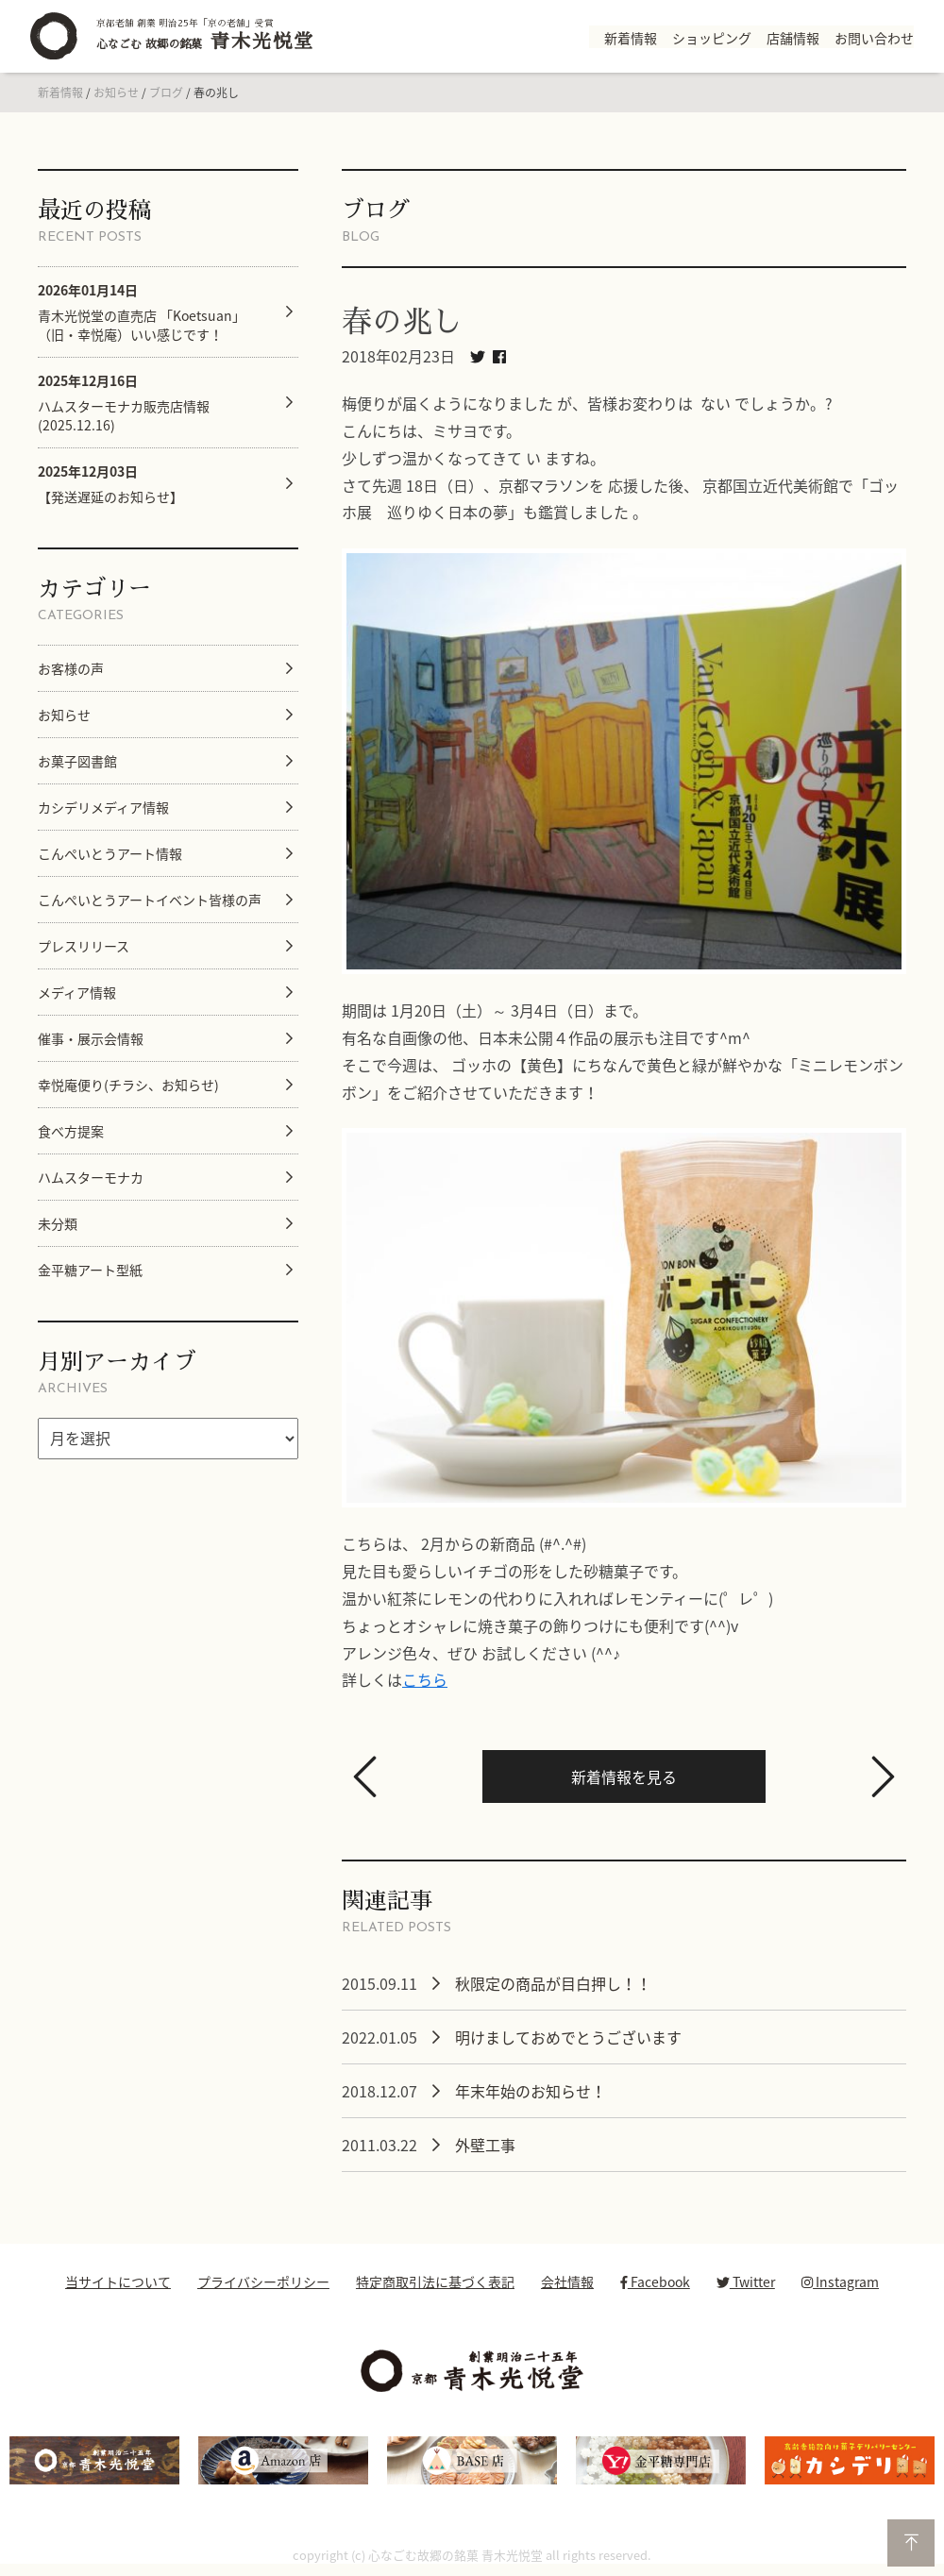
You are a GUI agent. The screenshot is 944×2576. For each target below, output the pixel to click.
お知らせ (116, 92)
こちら (424, 1679)
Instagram (840, 2281)
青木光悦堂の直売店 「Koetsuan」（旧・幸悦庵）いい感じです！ (141, 312)
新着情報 (60, 92)
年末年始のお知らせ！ (530, 2090)
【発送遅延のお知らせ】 (110, 484)
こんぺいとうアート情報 (110, 853)
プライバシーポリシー (263, 2281)
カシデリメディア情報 (103, 807)
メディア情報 (77, 992)
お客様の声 (71, 668)
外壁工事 (485, 2144)
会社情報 (567, 2281)
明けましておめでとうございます (568, 2037)
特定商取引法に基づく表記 (435, 2281)
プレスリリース (83, 945)
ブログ (166, 92)
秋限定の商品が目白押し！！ (553, 1983)
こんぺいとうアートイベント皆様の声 (149, 899)
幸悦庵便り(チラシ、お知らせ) (128, 1084)
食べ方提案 (71, 1130)
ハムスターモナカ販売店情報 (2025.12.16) (124, 402)
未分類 (57, 1223)
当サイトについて (118, 2281)
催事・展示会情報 (90, 1038)
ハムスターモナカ (90, 1177)
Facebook (655, 2281)
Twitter (745, 2281)
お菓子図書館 (77, 760)
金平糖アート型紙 (90, 1269)
